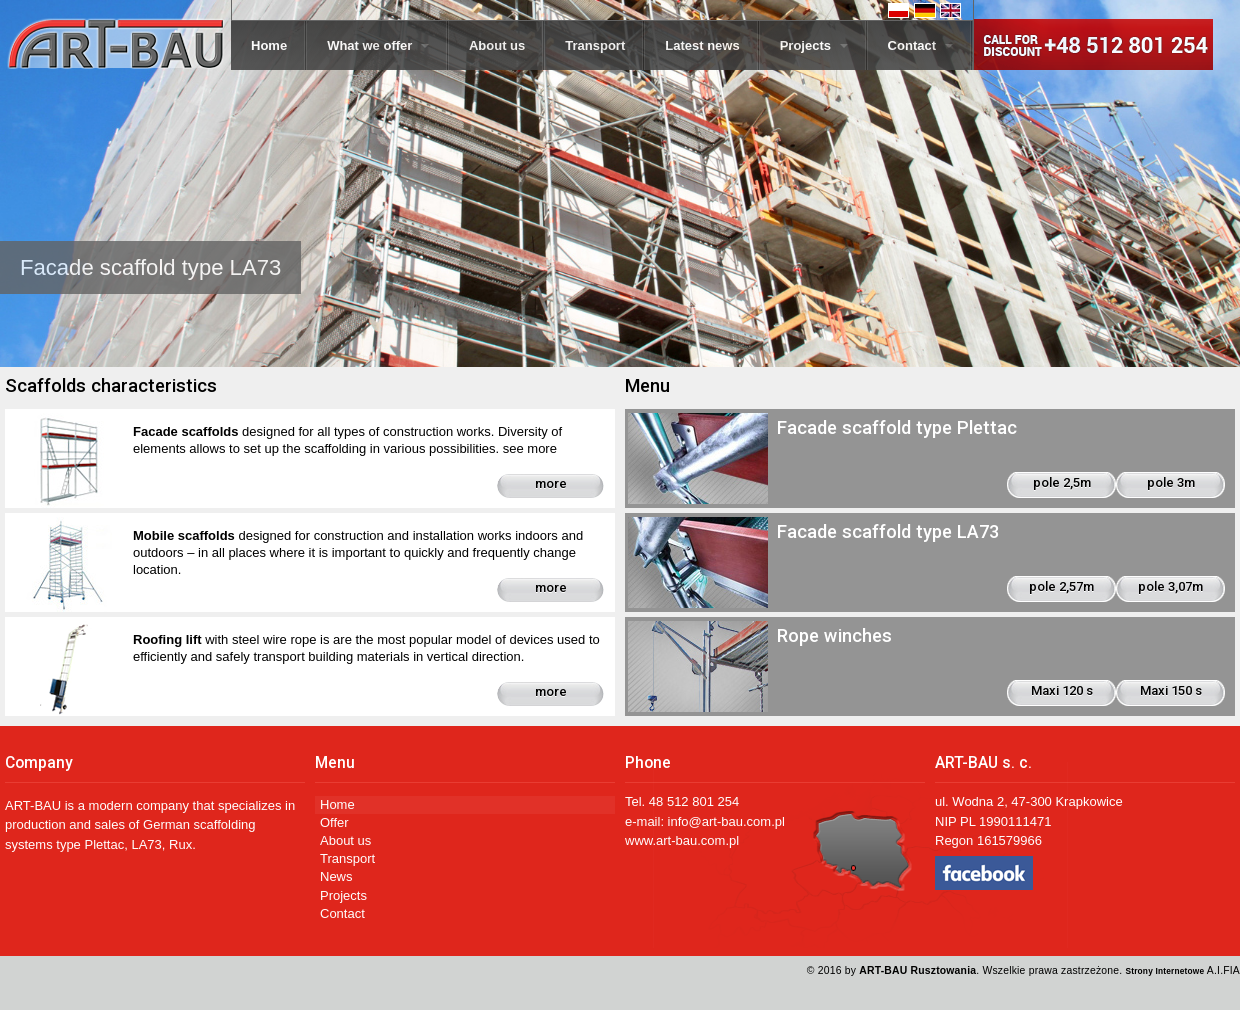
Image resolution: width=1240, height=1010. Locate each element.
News (336, 876)
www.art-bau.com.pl (682, 840)
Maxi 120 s (1062, 690)
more (551, 483)
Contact (920, 45)
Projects (814, 45)
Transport (595, 45)
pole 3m (1171, 482)
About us (497, 45)
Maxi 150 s (1171, 690)
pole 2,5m (1062, 482)
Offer (334, 822)
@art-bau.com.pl (737, 821)
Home (269, 45)
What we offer (378, 45)
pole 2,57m (1061, 586)
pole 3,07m (1170, 586)
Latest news (702, 45)
